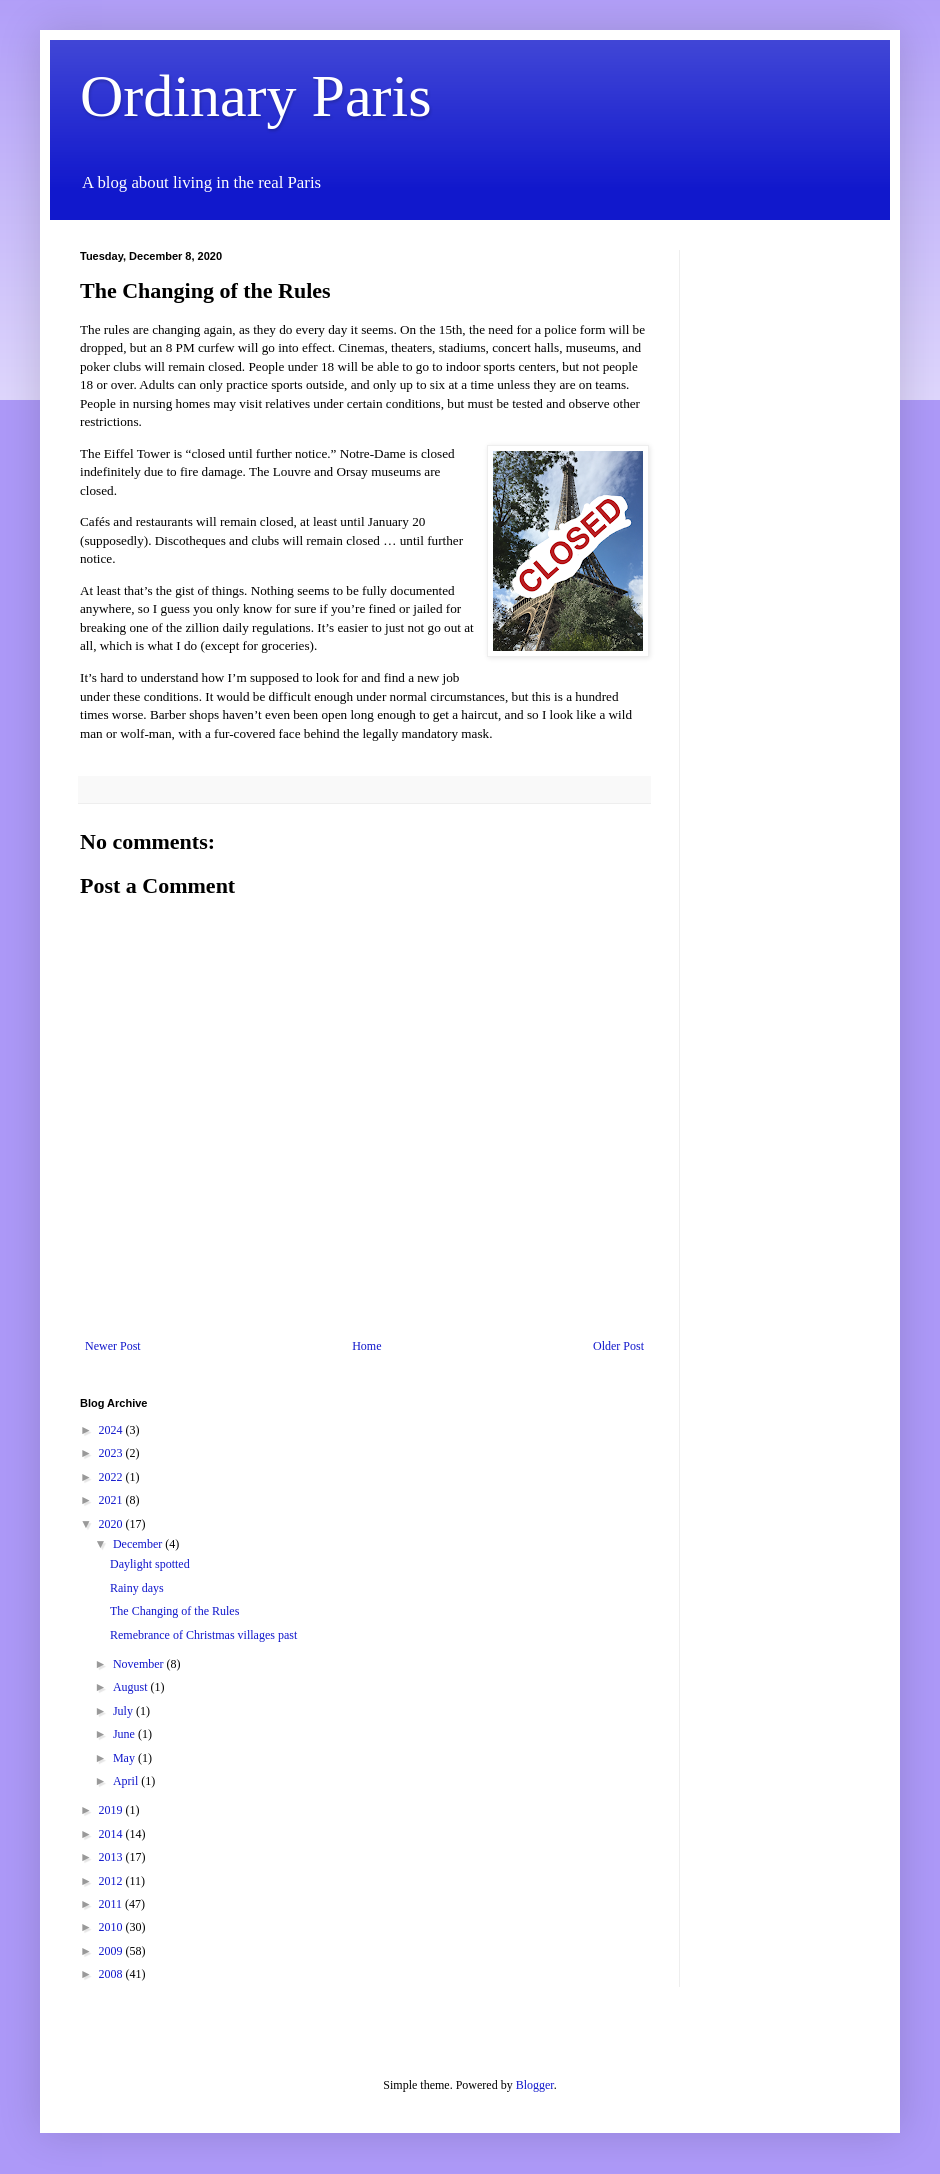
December (139, 1544)
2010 (112, 1927)
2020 (112, 1524)
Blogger (535, 2085)
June (125, 1734)
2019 (112, 1810)
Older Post (618, 1346)
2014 (112, 1834)
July (124, 1711)
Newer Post (113, 1346)
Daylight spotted (150, 1564)
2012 (112, 1881)
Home (366, 1346)
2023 (112, 1453)
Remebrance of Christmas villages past (203, 1635)
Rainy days (137, 1588)
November (140, 1664)
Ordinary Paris (256, 96)
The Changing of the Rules (174, 1611)
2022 (112, 1477)
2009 (112, 1951)
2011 (112, 1904)
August (132, 1687)
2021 (112, 1500)
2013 (112, 1857)
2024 (112, 1430)
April (127, 1781)
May (125, 1758)
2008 (112, 1974)
